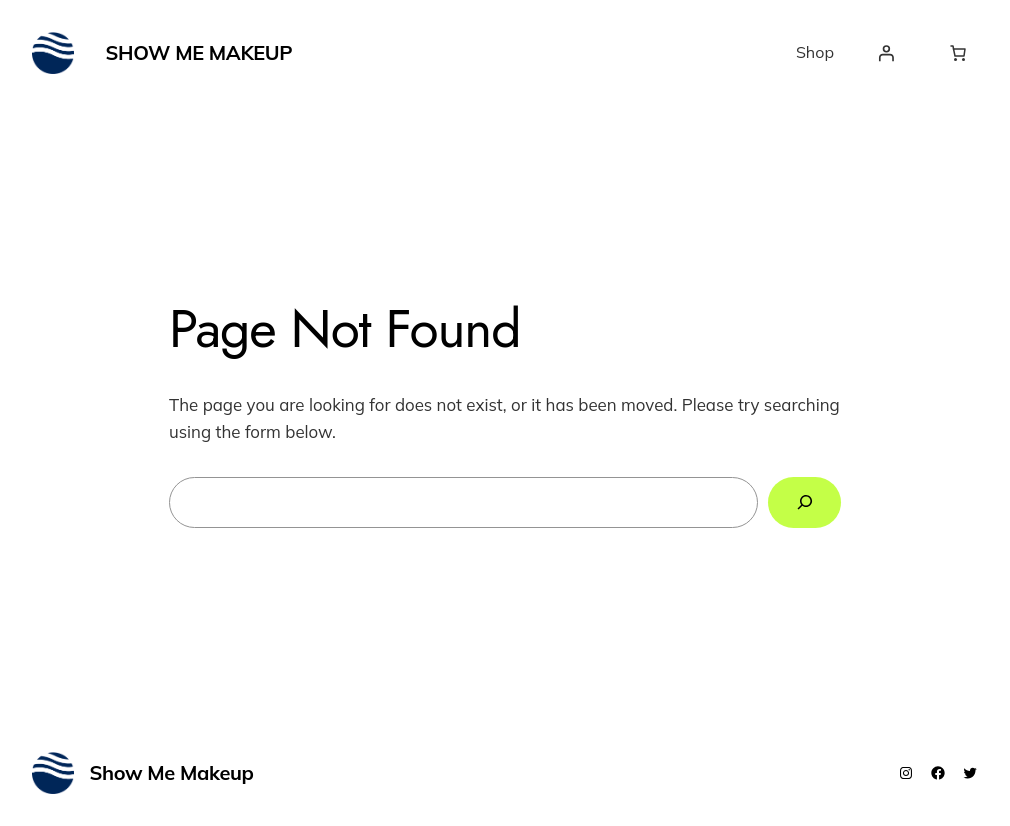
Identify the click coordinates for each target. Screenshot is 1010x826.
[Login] (886, 53)
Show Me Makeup (199, 52)
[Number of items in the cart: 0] (958, 53)
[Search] (804, 502)
